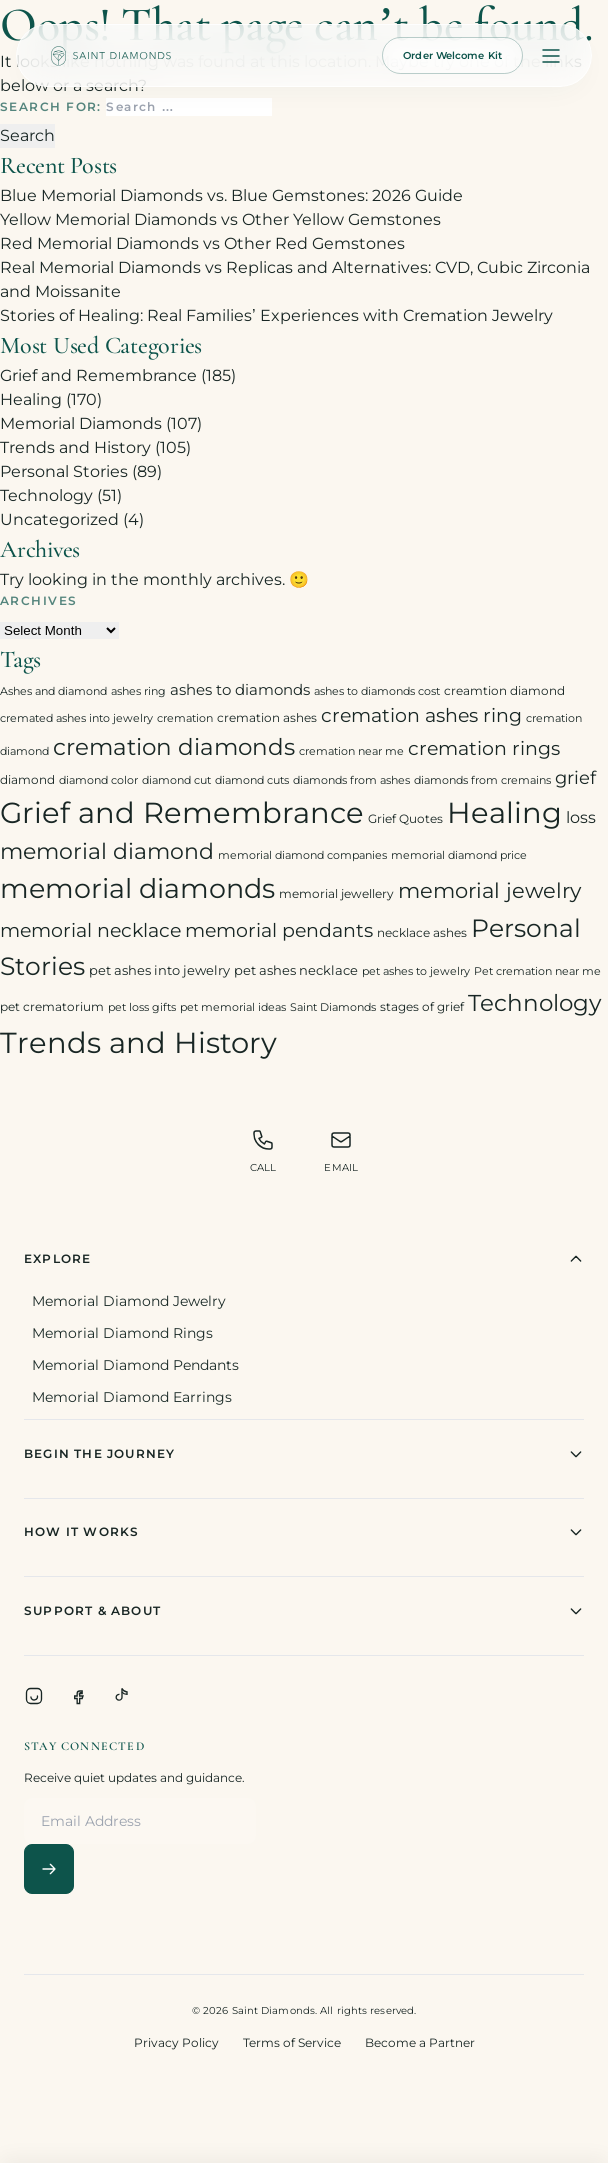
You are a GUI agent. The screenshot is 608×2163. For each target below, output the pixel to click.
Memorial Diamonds (81, 423)
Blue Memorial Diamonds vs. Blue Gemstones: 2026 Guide (231, 195)
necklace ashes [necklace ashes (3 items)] (422, 932)
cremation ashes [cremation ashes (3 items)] (267, 717)
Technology (46, 495)
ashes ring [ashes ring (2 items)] (138, 691)
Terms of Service (292, 2042)
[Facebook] (78, 1696)
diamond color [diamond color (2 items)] (98, 780)
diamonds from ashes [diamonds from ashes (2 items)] (351, 780)
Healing (31, 399)
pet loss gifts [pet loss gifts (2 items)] (142, 1007)
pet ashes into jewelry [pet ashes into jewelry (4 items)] (159, 970)
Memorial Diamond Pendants (135, 1365)
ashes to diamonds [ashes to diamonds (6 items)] (240, 689)
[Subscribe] (49, 1869)
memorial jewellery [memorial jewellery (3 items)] (336, 893)
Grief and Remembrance (98, 375)
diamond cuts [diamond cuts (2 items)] (252, 780)
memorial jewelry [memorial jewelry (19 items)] (489, 890)
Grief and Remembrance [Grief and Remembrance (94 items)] (182, 812)
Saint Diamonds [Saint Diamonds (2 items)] (333, 1007)
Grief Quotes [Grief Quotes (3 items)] (405, 818)
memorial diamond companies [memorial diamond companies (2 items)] (302, 855)
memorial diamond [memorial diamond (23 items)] (107, 851)
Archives (39, 600)
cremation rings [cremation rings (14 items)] (484, 748)
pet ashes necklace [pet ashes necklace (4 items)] (296, 970)
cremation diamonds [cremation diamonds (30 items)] (174, 747)
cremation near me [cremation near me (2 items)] (351, 751)
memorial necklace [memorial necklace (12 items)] (90, 930)
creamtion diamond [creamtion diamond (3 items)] (504, 690)
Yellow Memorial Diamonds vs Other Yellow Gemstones (220, 219)
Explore (304, 1259)
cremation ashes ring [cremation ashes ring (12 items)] (421, 715)
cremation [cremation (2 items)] (185, 718)
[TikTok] (122, 1696)
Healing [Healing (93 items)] (504, 812)
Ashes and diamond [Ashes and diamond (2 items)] (53, 691)
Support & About (304, 1611)
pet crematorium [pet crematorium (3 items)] (52, 1006)
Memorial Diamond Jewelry (129, 1301)
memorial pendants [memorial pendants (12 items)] (279, 930)
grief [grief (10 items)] (575, 777)
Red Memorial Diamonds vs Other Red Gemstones (202, 243)
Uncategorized (59, 519)
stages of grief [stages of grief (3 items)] (422, 1006)
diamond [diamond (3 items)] (27, 779)
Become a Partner (420, 2042)
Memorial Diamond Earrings (132, 1397)
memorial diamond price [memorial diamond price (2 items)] (459, 855)
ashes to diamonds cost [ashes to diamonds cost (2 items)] (377, 691)
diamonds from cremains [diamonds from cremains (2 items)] (482, 780)
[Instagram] (34, 1696)
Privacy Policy (176, 2042)
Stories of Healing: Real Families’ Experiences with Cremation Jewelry (276, 315)
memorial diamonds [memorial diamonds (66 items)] (137, 888)
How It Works (304, 1532)
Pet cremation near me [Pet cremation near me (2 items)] (537, 971)
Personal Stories (64, 471)
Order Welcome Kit (452, 55)
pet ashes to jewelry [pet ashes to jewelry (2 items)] (416, 971)
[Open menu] (551, 56)
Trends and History (75, 447)
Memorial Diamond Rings (122, 1333)
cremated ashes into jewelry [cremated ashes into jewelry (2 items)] (76, 718)
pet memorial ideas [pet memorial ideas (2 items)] (233, 1007)
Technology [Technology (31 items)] (534, 1002)
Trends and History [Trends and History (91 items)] (138, 1042)
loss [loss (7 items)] (581, 817)
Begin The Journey (304, 1454)
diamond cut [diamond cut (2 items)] (176, 780)
